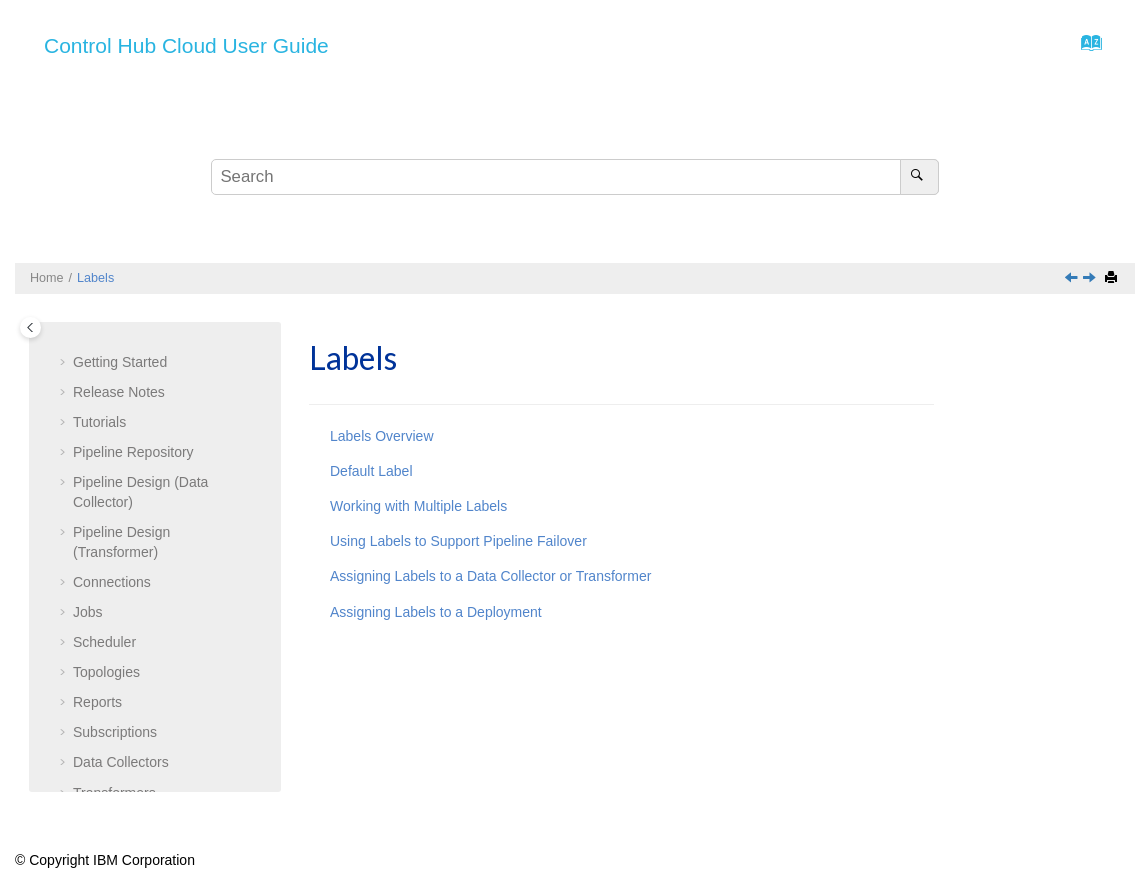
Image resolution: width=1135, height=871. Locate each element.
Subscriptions (115, 394)
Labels (95, 278)
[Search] (919, 177)
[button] (65, 335)
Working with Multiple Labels (418, 506)
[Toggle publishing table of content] (30, 327)
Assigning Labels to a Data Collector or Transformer (490, 576)
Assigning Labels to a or (153, 723)
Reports (97, 364)
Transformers (114, 455)
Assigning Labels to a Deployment (436, 612)
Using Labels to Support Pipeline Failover (458, 541)
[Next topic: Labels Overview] (1091, 279)
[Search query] (575, 177)
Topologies (106, 334)
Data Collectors (121, 424)
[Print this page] (1113, 278)
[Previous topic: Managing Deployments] (1073, 279)
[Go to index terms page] (1085, 48)
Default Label (128, 575)
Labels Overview (382, 436)
